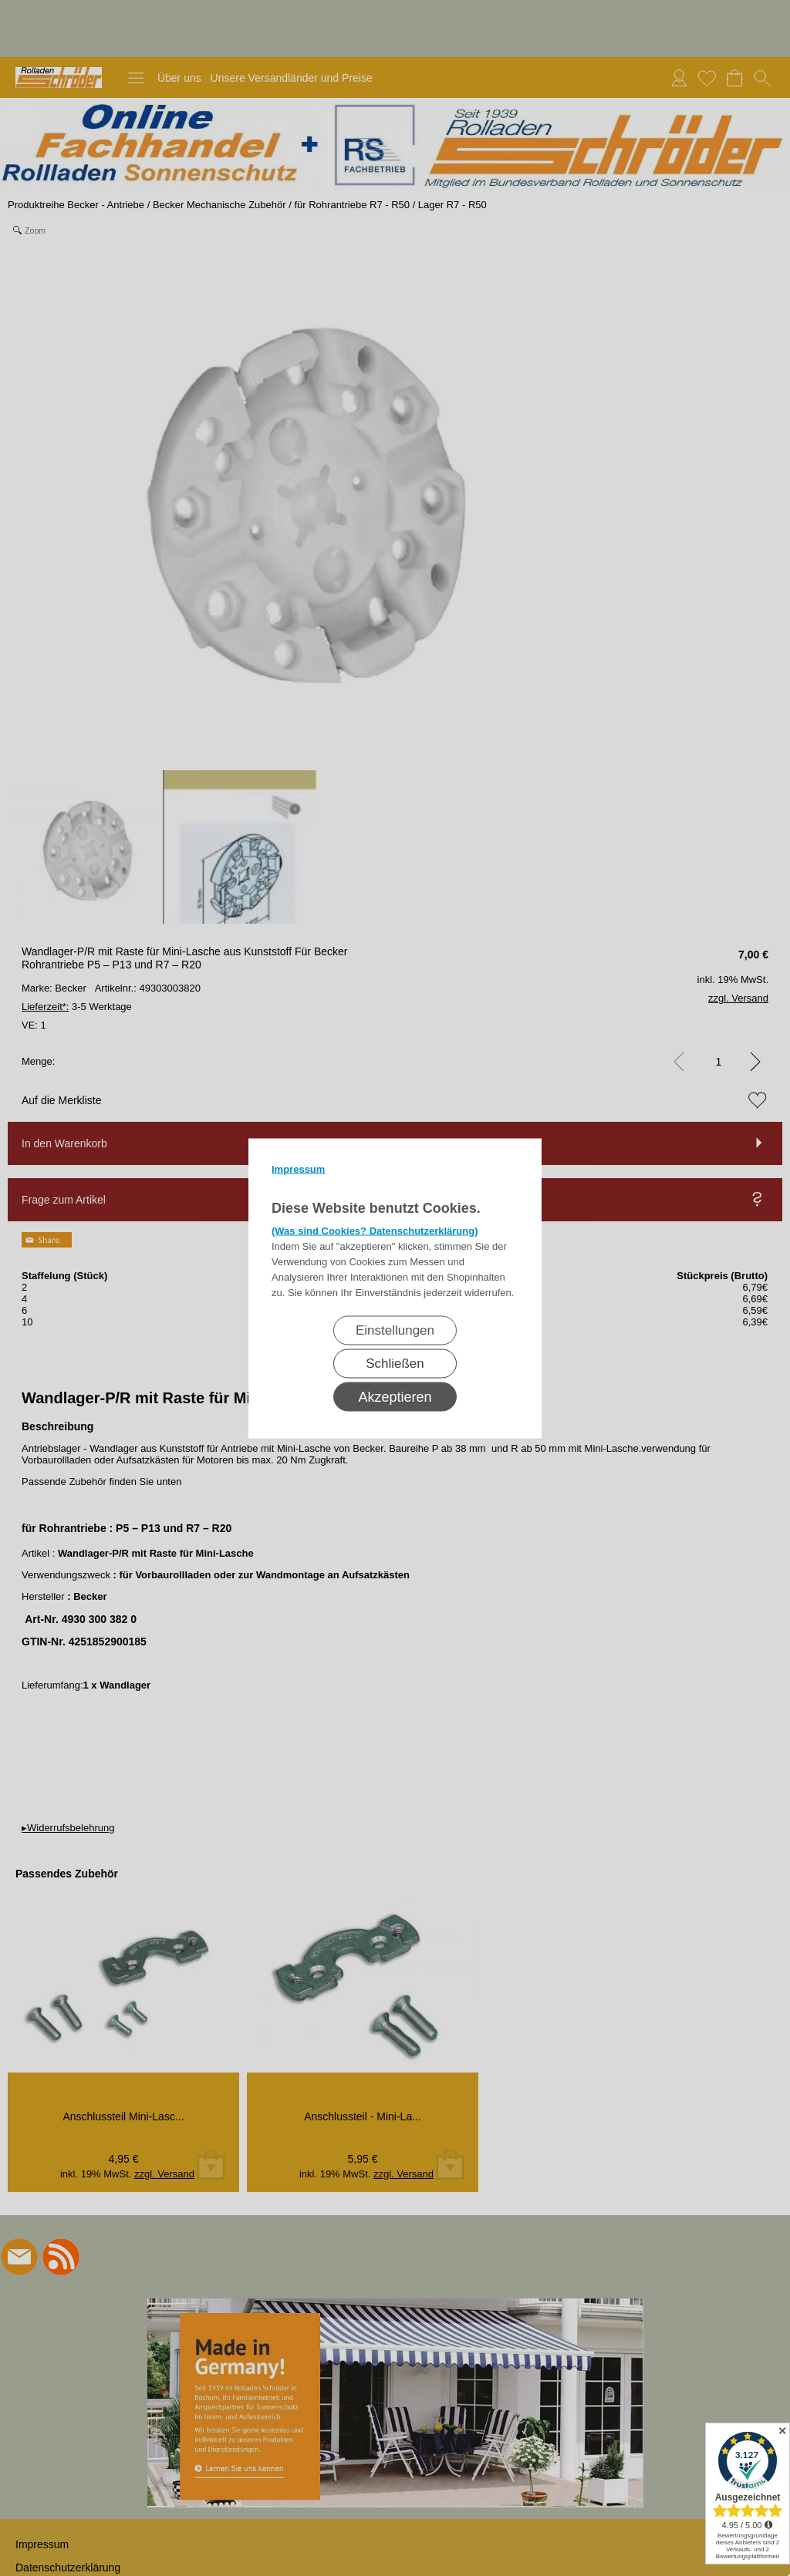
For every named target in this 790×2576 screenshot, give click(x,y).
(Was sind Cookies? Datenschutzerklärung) (375, 1230)
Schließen (395, 1362)
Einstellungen (395, 1329)
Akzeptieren (394, 1396)
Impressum (298, 1168)
